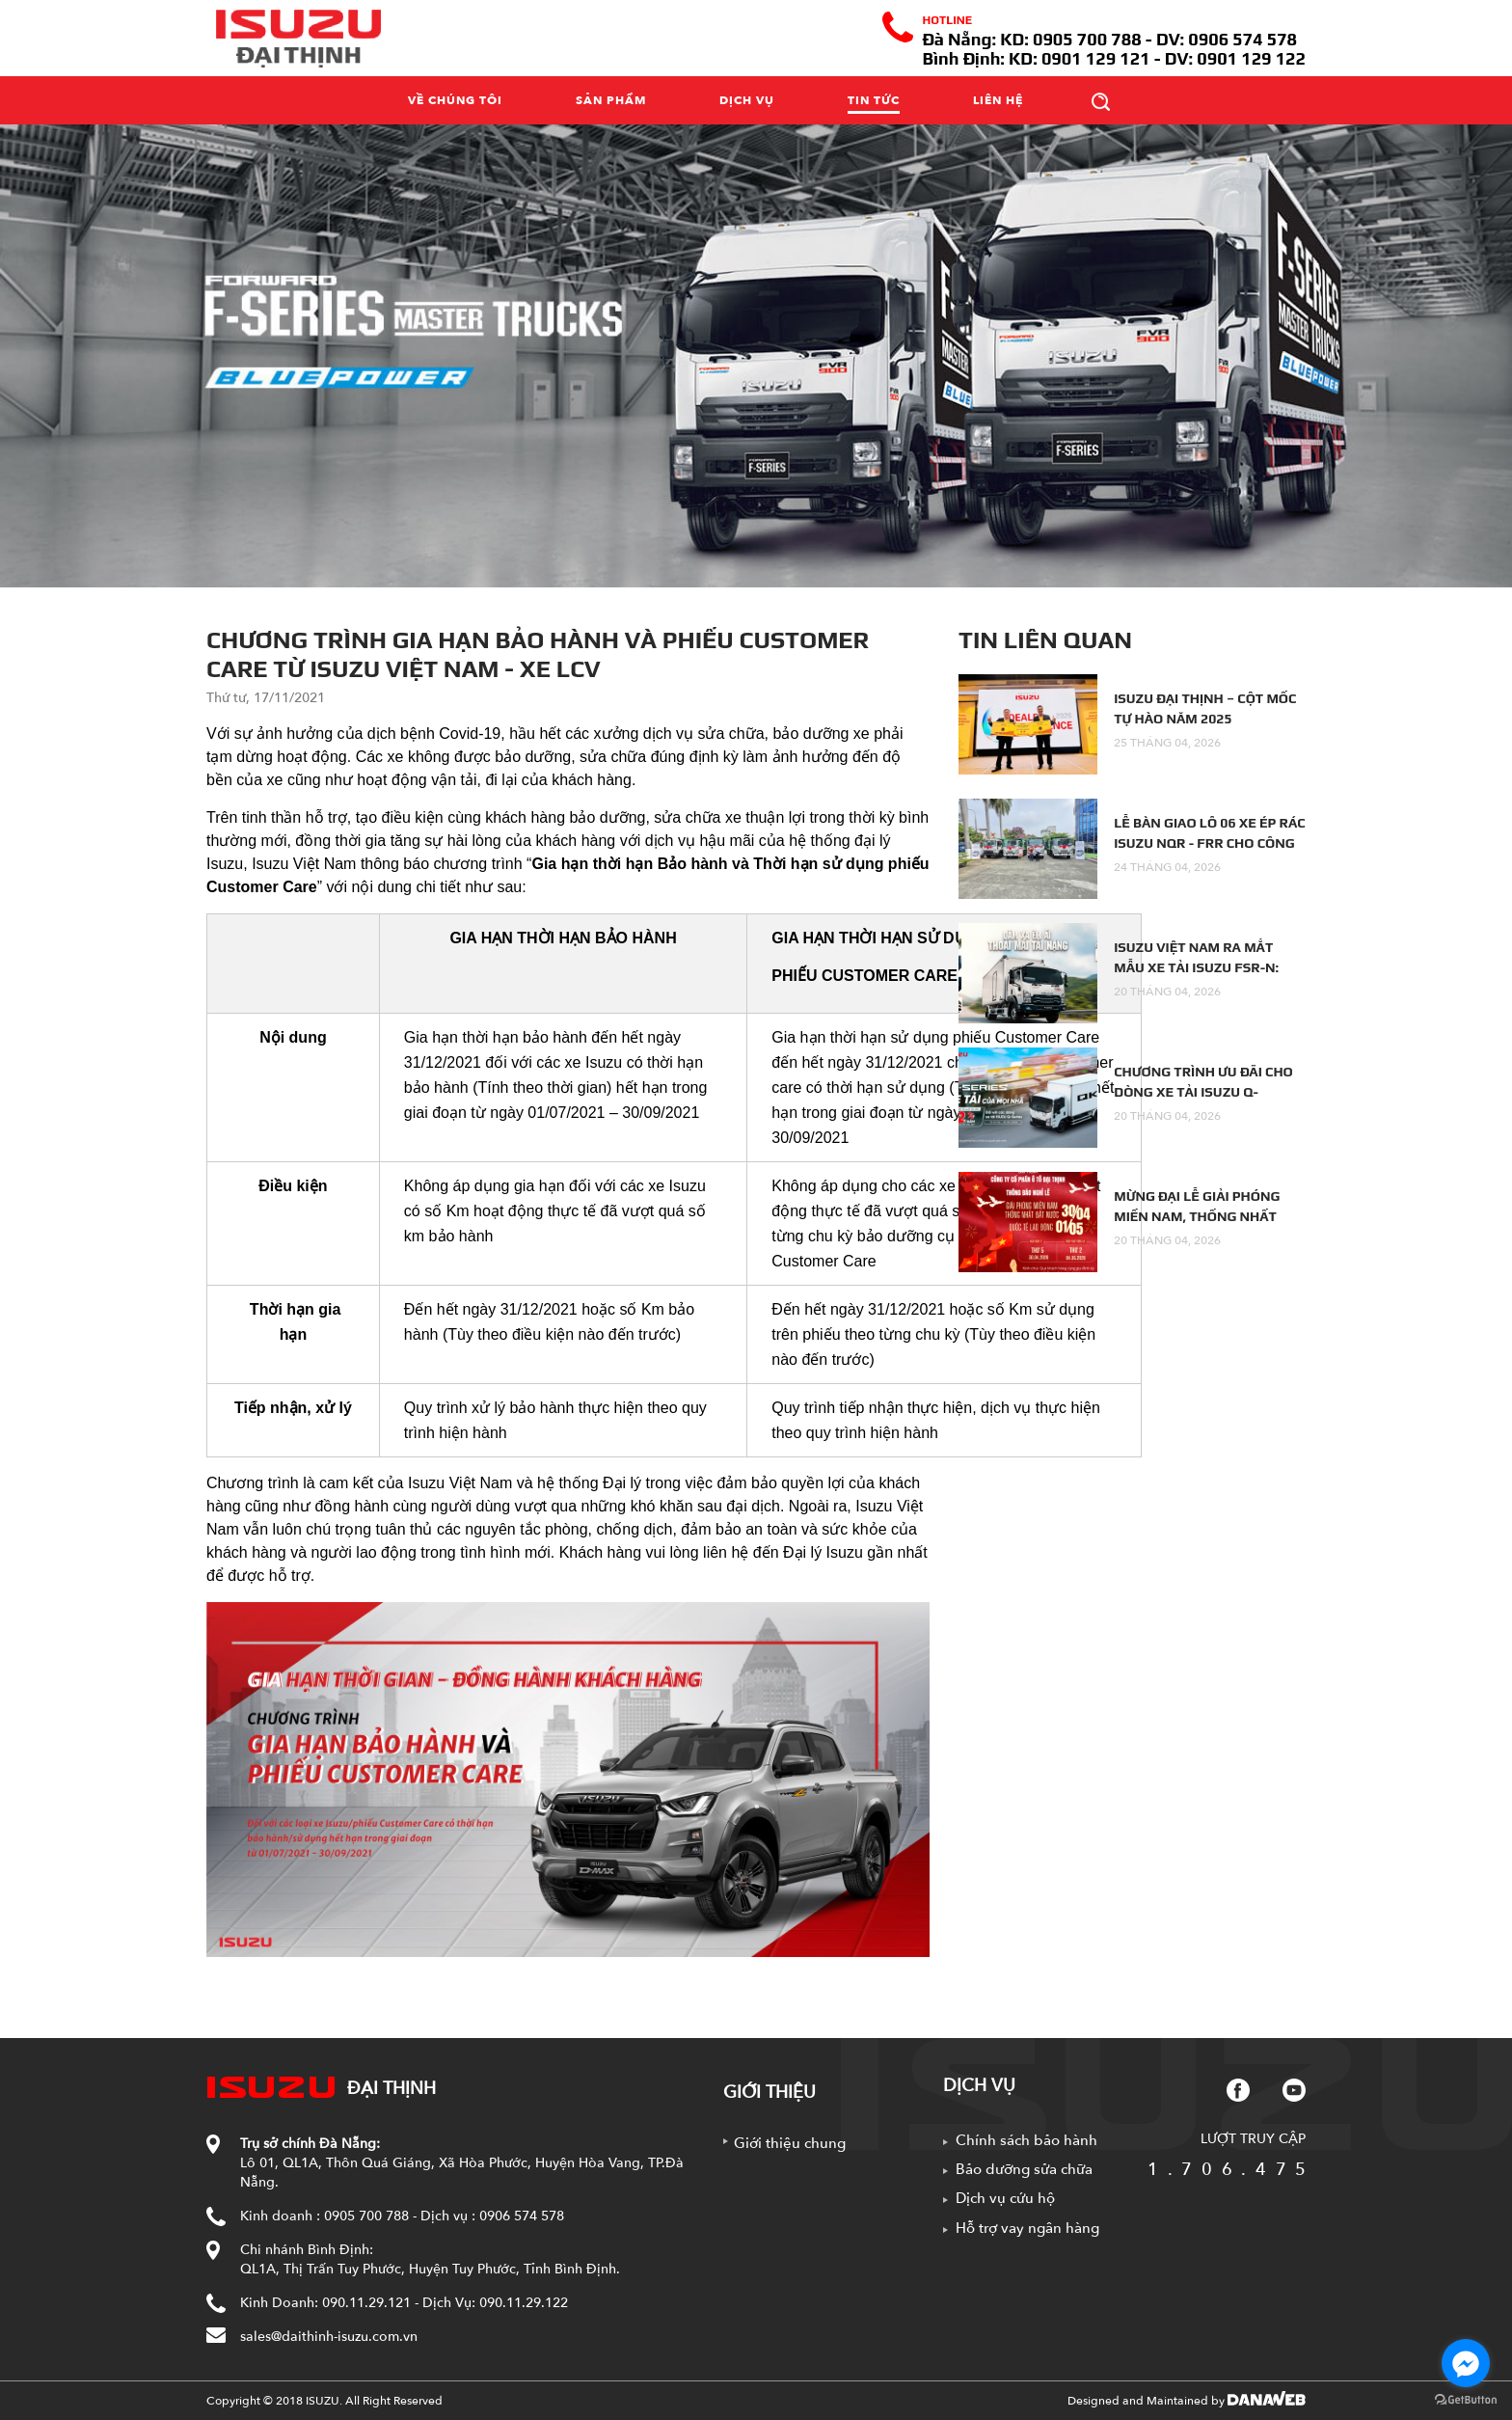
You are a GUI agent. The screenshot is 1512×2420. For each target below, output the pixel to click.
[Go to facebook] (1466, 2363)
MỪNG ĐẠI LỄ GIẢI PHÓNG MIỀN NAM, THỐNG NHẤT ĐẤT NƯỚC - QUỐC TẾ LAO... (1201, 1216)
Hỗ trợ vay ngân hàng (1027, 2228)
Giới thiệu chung (790, 2143)
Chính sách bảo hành (1026, 2140)
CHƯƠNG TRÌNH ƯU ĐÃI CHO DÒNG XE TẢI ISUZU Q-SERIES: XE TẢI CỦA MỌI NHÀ (1206, 1092)
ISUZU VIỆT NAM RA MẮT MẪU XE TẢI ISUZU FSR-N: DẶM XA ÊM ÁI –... (1196, 967)
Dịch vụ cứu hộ (1005, 2198)
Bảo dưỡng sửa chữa (1024, 2169)
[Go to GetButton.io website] (1466, 2400)
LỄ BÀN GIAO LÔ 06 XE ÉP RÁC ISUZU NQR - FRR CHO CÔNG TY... (1209, 843)
